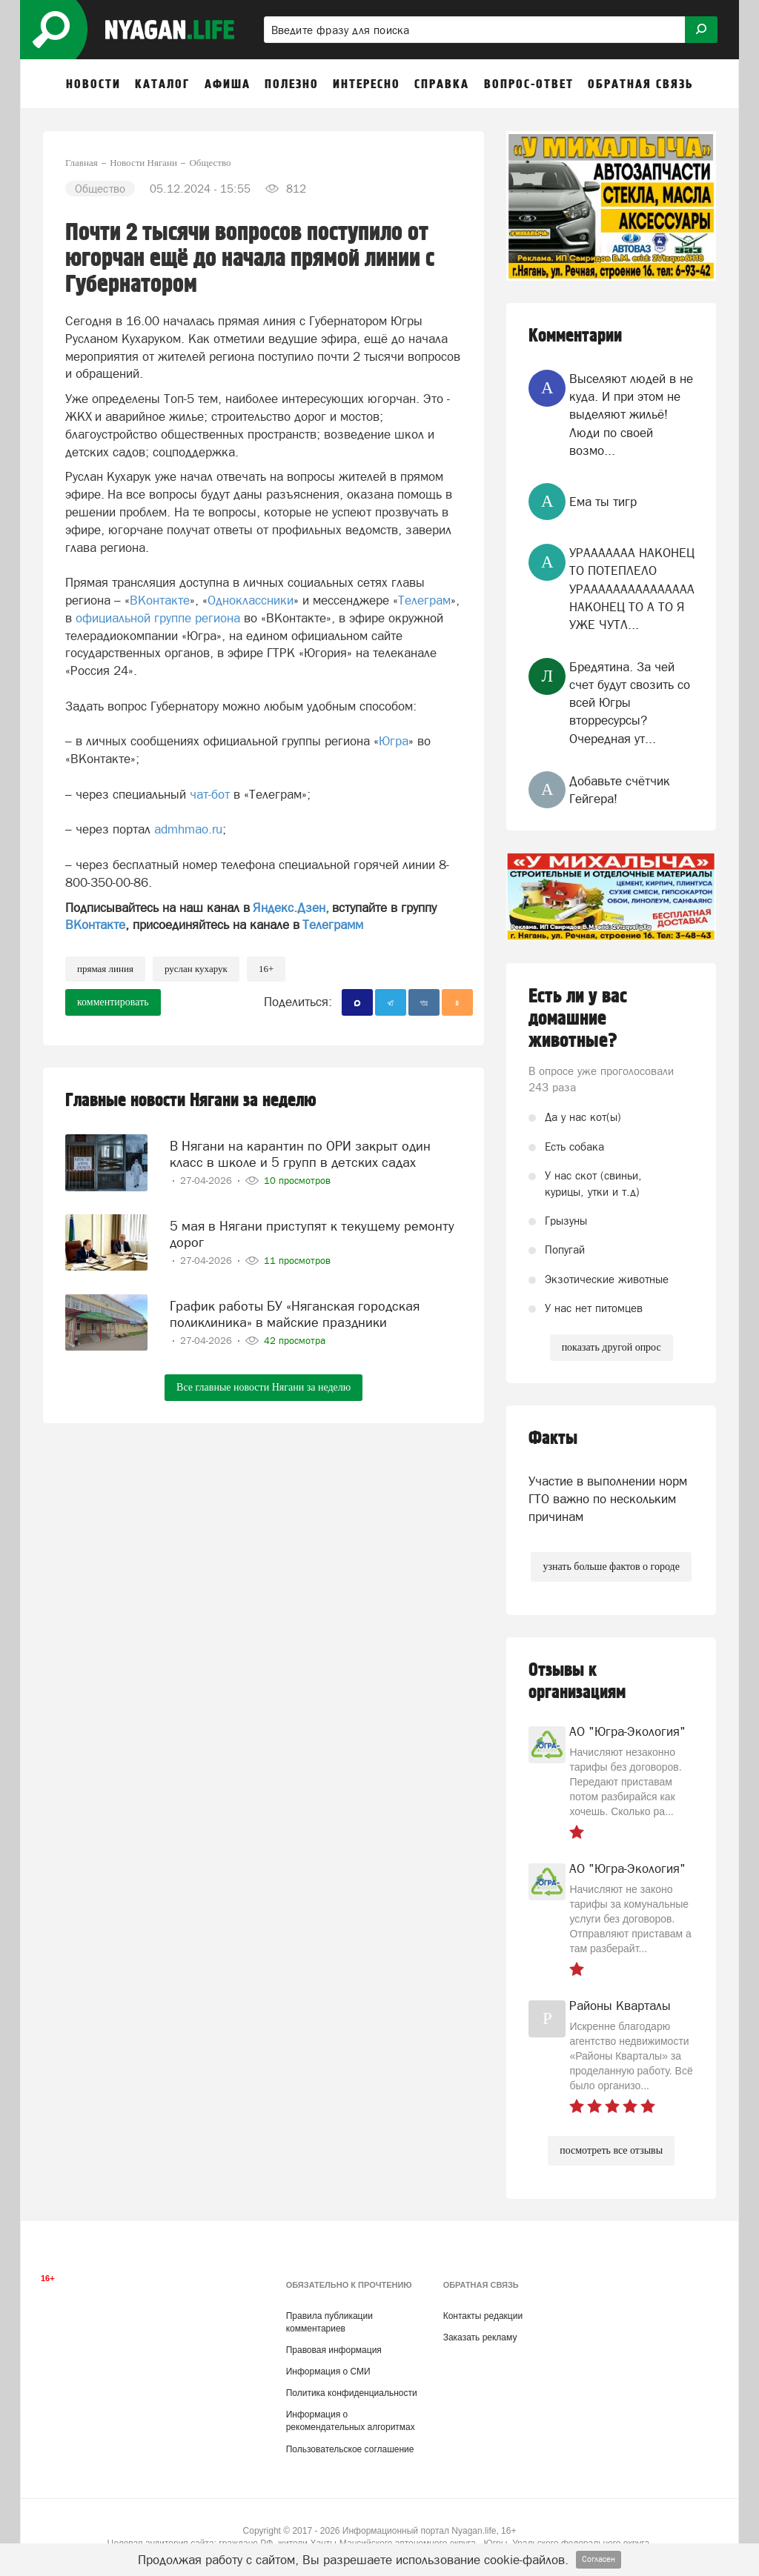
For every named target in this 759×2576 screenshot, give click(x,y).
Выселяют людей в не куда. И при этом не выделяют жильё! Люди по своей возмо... (631, 414)
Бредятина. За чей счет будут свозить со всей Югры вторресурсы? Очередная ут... (629, 702)
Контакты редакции (483, 2316)
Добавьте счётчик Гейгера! (619, 789)
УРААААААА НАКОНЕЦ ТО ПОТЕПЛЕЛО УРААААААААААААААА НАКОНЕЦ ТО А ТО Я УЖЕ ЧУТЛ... (632, 588)
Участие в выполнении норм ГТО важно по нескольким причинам (607, 1499)
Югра (393, 740)
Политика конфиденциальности (351, 2393)
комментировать (113, 1002)
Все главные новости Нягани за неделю (263, 1384)
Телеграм (424, 600)
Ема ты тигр (603, 501)
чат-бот (210, 794)
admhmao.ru (186, 829)
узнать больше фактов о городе (611, 1566)
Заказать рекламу (480, 2337)
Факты (552, 1438)
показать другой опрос (611, 1347)
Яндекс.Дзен (289, 907)
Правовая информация (334, 2350)
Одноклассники (251, 600)
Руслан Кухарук (196, 968)
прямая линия (105, 968)
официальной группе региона (158, 617)
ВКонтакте (160, 600)
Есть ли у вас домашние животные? (577, 1018)
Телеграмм (332, 924)
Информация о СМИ (328, 2371)
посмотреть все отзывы (611, 2150)
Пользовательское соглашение (350, 2449)
